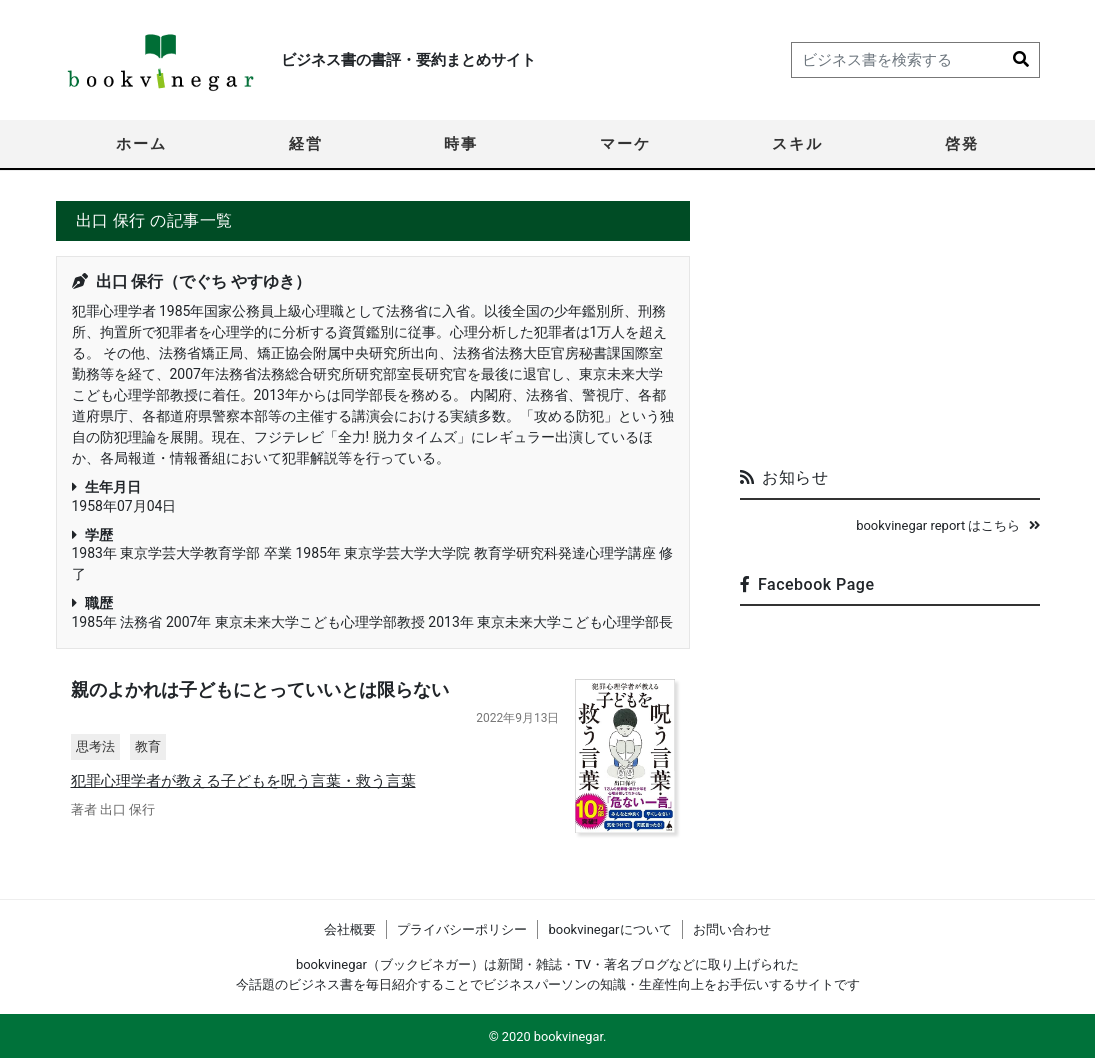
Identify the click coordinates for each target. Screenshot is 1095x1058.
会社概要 (350, 929)
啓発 (962, 144)
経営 (306, 144)
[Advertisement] (890, 326)
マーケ (625, 144)
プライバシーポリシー (462, 929)
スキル (797, 144)
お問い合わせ (732, 929)
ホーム (141, 144)
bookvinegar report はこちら (947, 525)
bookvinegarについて (609, 929)
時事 (461, 144)
